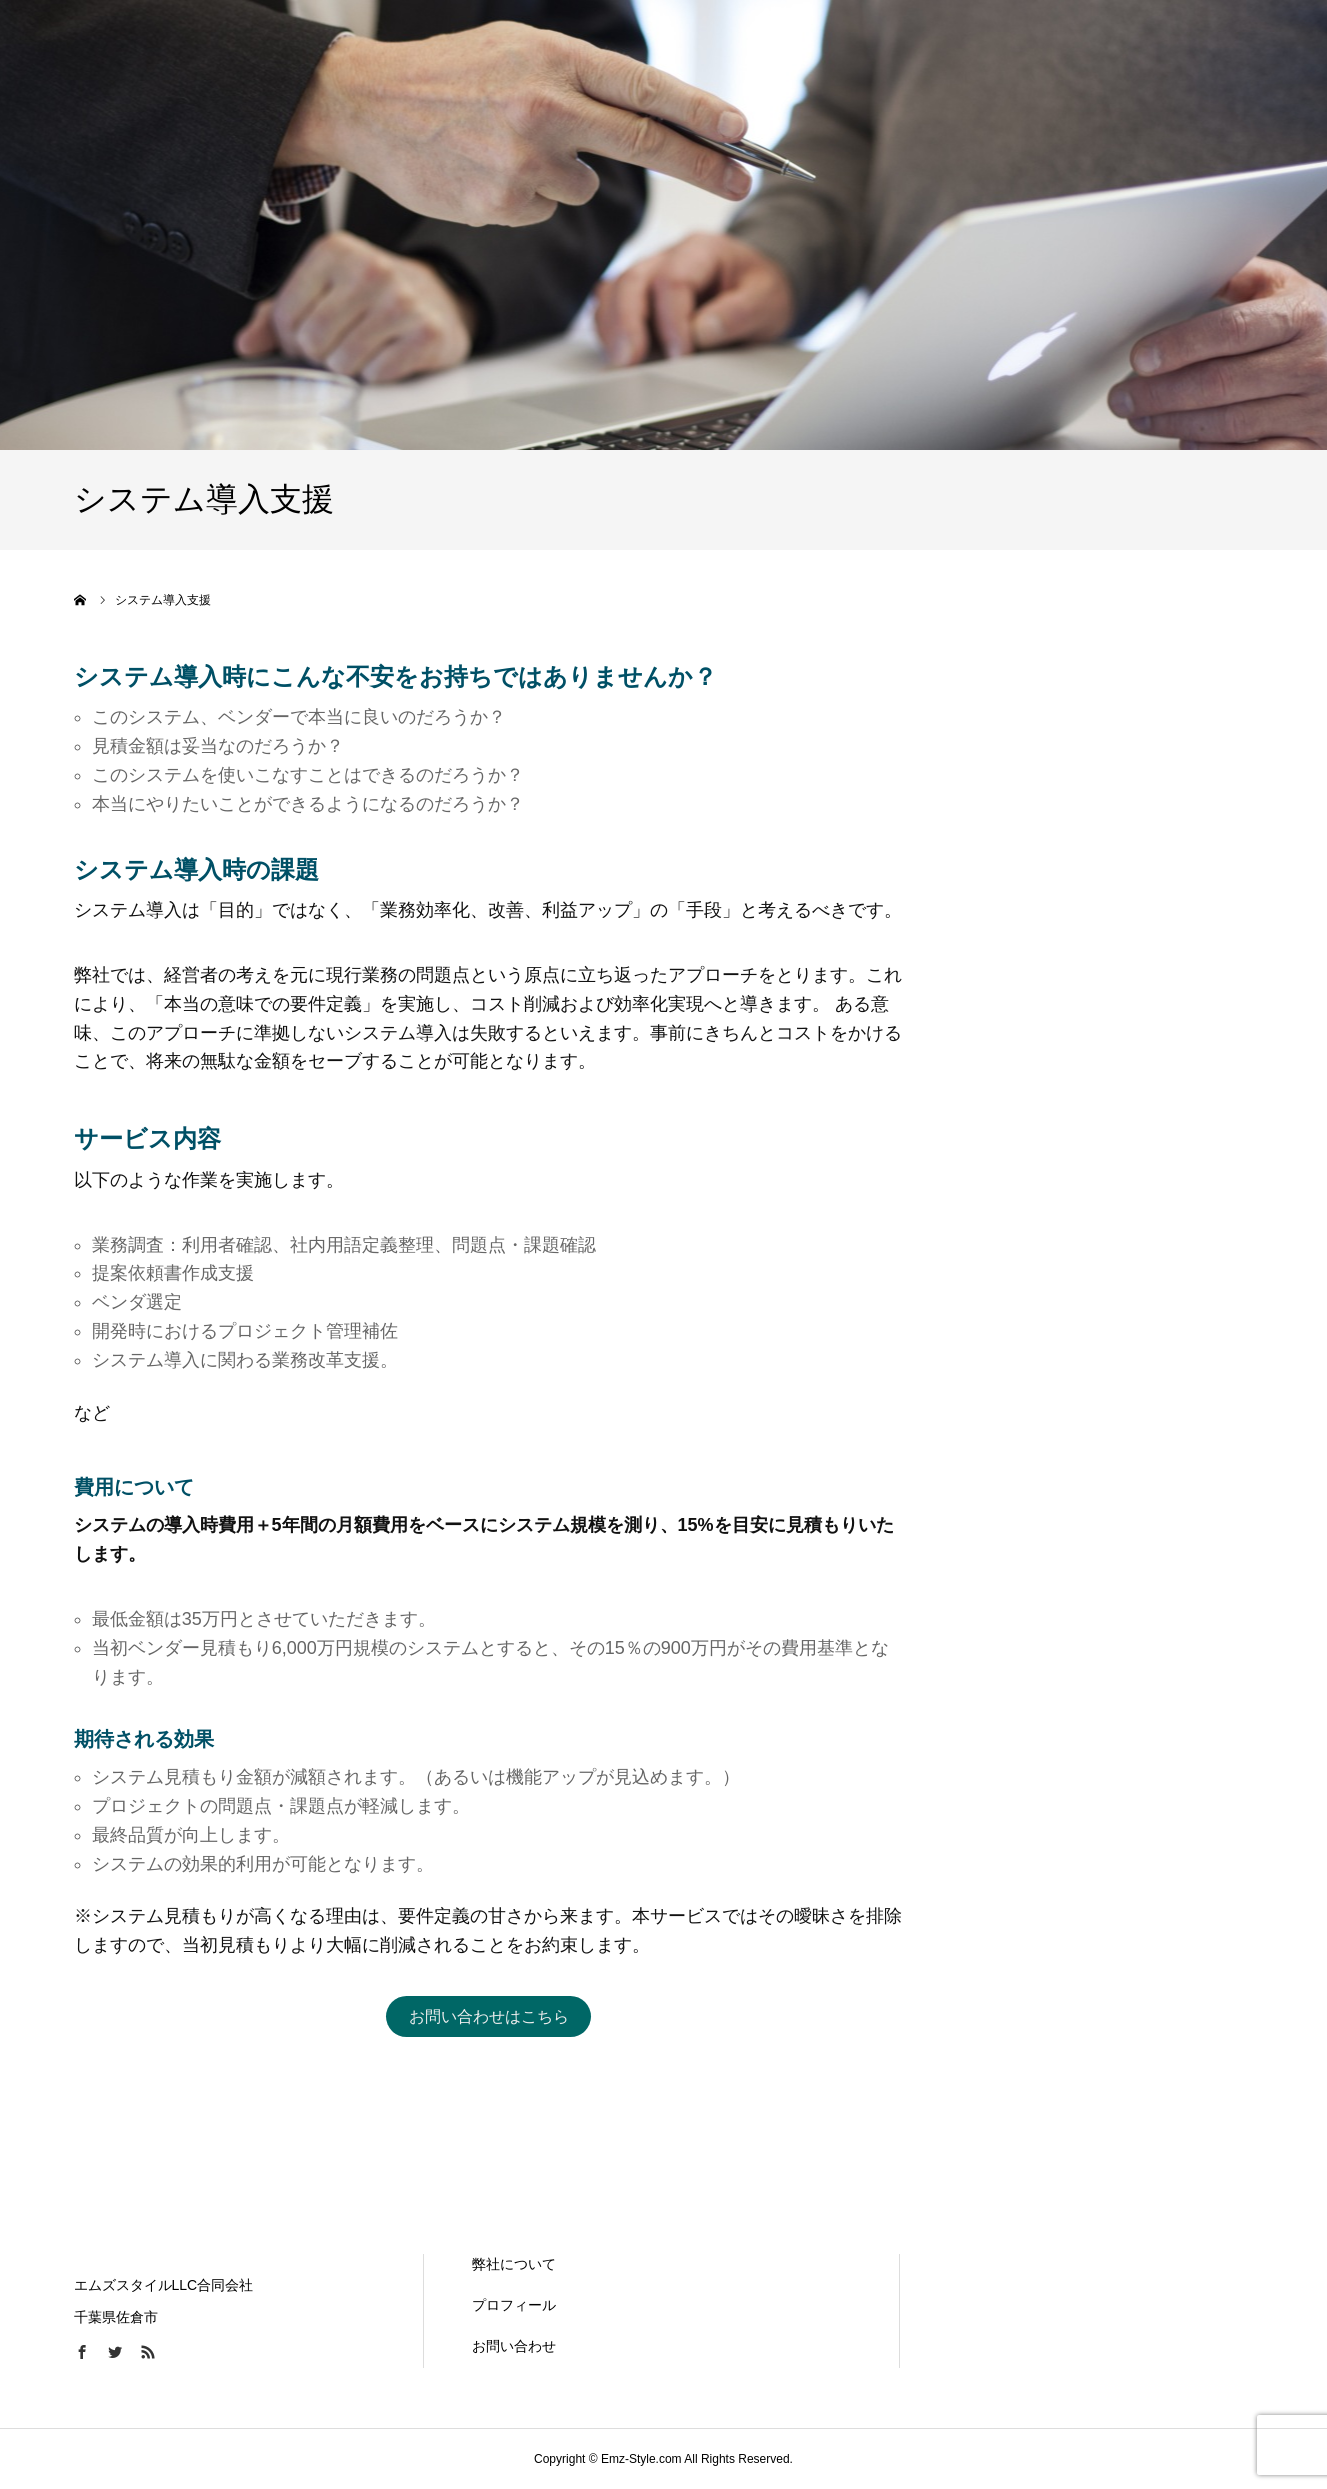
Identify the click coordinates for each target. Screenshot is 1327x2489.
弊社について (514, 2264)
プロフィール (514, 2305)
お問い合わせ (514, 2346)
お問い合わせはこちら (489, 2016)
